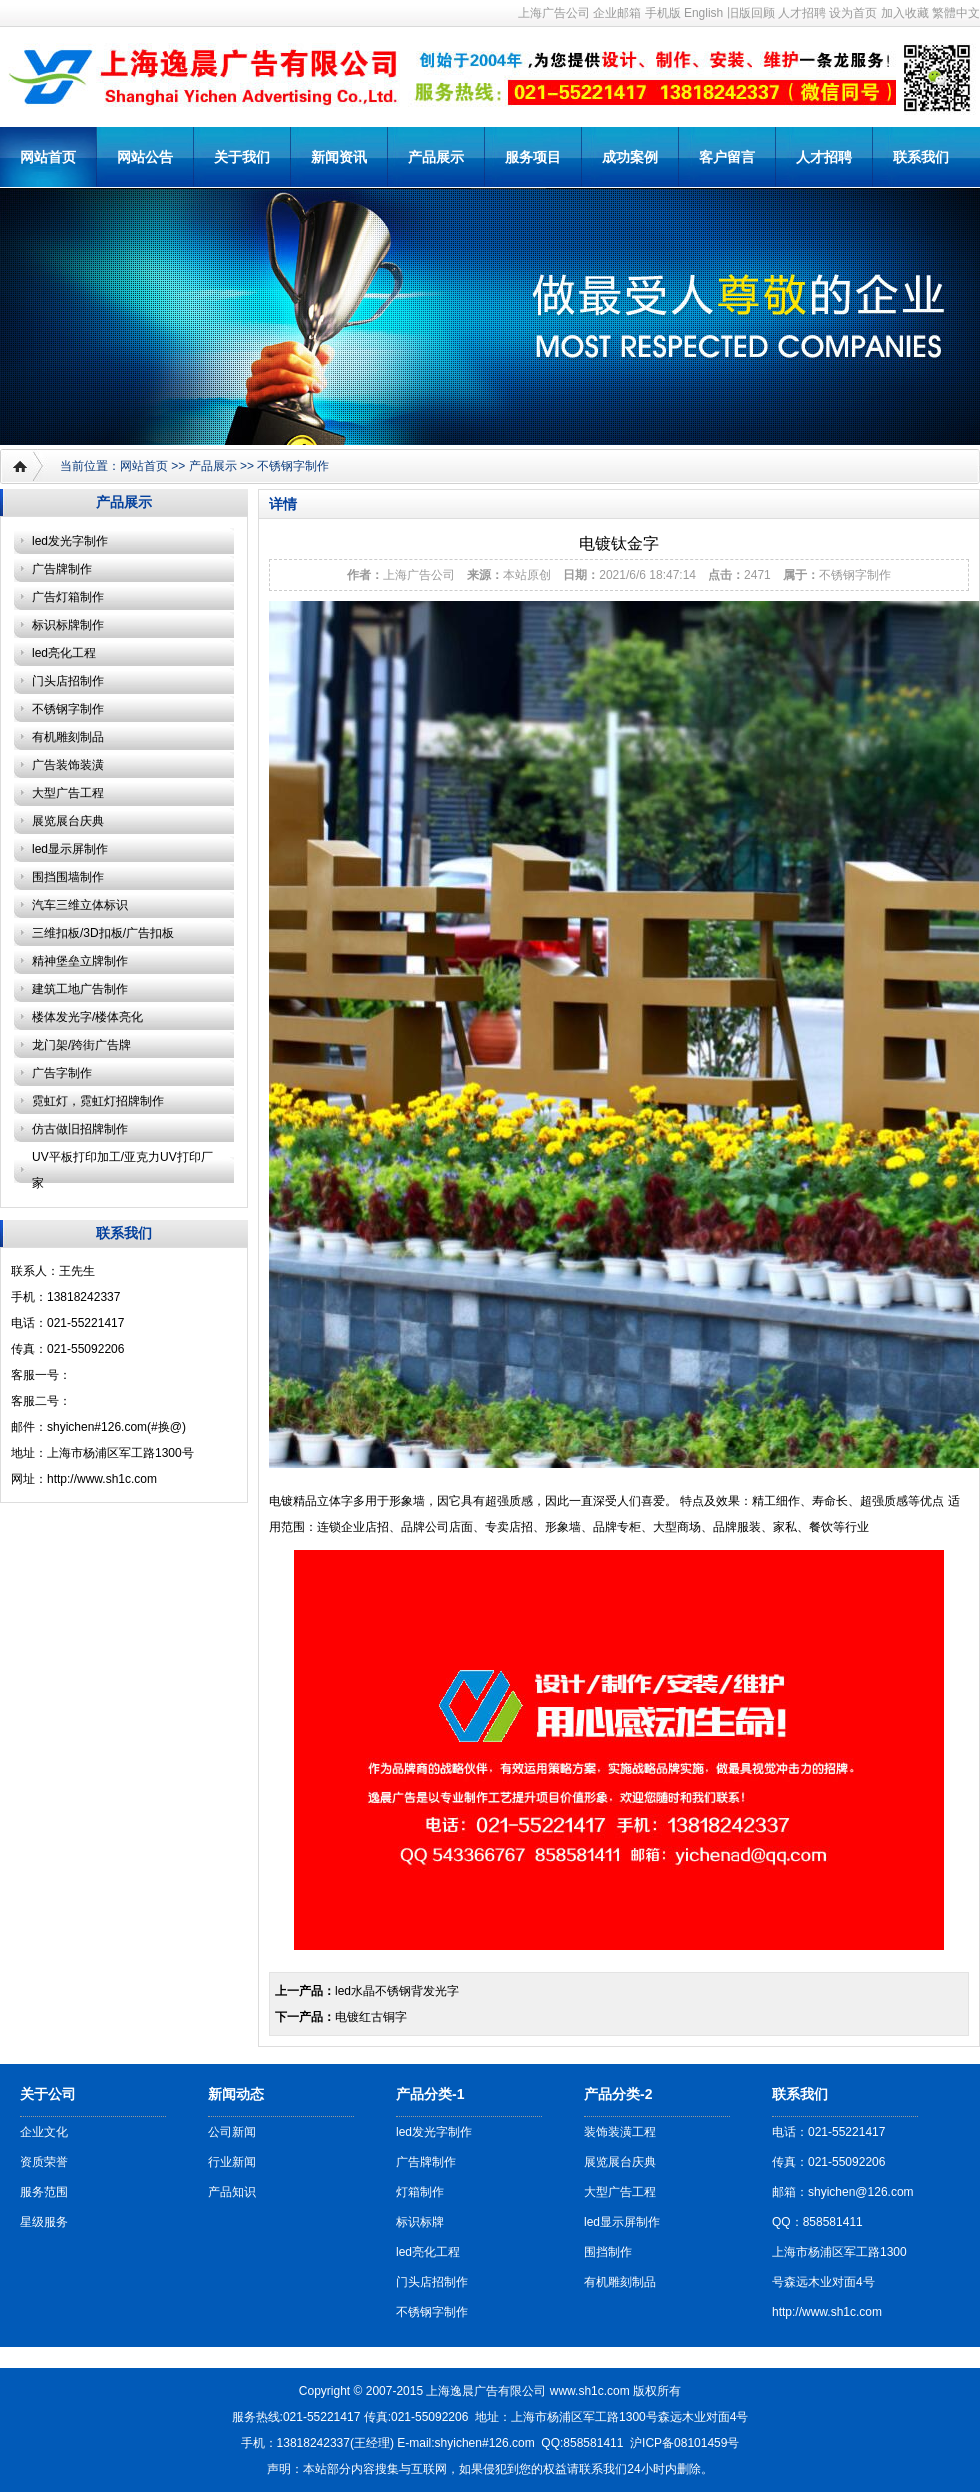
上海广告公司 (554, 13)
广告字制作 (62, 1073)
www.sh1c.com (590, 2391)
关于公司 (48, 2094)
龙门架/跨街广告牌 (81, 1045)
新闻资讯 (339, 157)
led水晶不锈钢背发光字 (397, 1991)
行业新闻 (232, 2162)
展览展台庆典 (68, 821)
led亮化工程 (64, 653)
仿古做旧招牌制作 (80, 1129)
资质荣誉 (44, 2162)
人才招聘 (802, 13)
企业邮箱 (617, 13)
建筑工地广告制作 (80, 989)
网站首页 (48, 157)
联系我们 (921, 157)
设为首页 (853, 13)
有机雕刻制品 (68, 737)
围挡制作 (608, 2252)
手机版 (663, 13)
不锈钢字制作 (293, 466)
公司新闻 (232, 2132)
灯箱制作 (420, 2192)
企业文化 (44, 2132)
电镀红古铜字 (371, 2017)
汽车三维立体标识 (80, 905)
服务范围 (44, 2192)
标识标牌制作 (68, 625)
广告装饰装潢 (68, 765)
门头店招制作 (68, 681)
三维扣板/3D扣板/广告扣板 (103, 933)
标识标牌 (420, 2222)
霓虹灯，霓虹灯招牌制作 (98, 1101)
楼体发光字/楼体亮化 (87, 1017)
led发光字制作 (70, 541)
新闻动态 (236, 2094)
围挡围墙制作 (68, 877)
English (703, 13)
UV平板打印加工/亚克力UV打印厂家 (122, 1170)
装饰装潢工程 (620, 2132)
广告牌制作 (62, 569)
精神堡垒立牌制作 (80, 961)
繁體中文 (956, 13)
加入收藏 (905, 13)
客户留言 (727, 157)
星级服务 (44, 2222)
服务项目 (533, 157)
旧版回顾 (751, 13)
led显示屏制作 (70, 849)
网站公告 (145, 157)
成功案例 (630, 157)
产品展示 (436, 157)
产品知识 (232, 2192)
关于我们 (242, 157)
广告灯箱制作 (68, 597)
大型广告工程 (68, 793)
